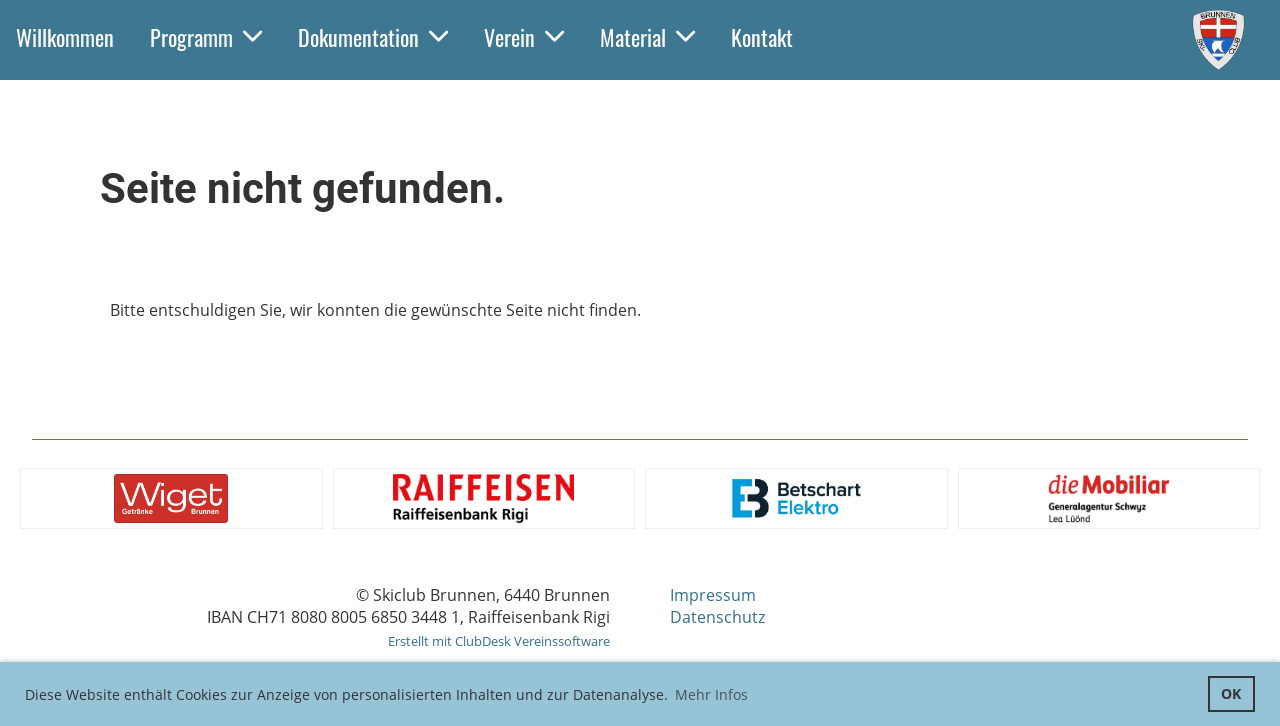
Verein (524, 37)
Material (647, 37)
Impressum (713, 595)
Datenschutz (717, 617)
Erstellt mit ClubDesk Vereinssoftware (499, 641)
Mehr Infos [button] (711, 694)
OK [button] (1231, 693)
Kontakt (762, 37)
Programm (206, 37)
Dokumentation (373, 37)
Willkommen (65, 37)
